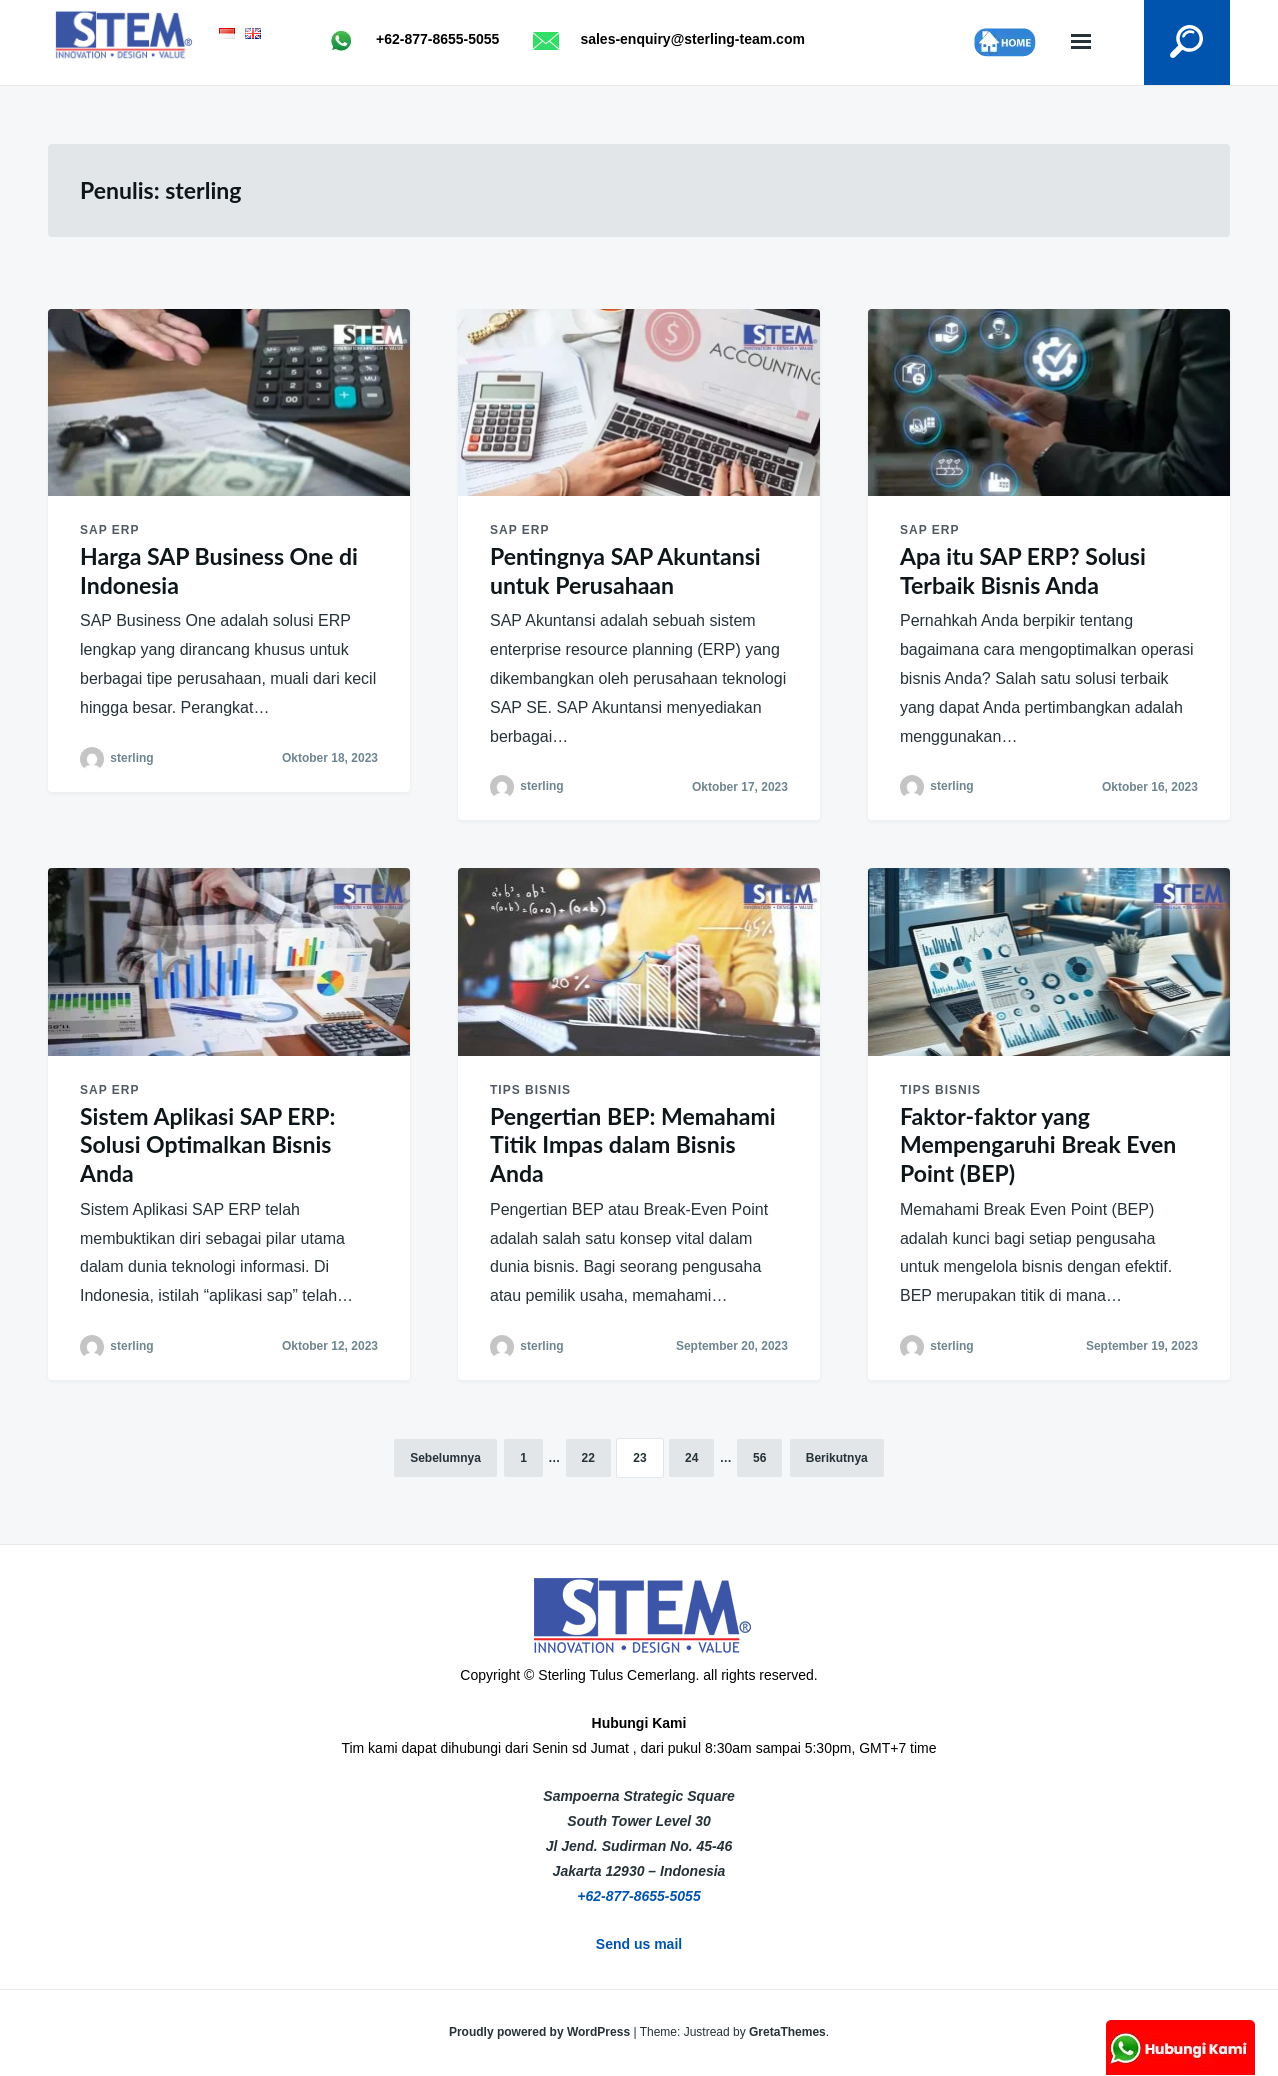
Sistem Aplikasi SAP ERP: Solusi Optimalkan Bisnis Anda (207, 1145)
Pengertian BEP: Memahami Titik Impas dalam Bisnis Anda (633, 1145)
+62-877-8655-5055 (638, 1896)
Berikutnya (837, 1458)
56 (759, 1458)
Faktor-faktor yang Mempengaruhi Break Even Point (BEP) (1038, 1145)
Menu (1080, 42)
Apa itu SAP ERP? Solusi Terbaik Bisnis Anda (1023, 570)
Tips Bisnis (530, 1090)
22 (588, 1458)
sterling (131, 758)
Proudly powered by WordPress (541, 2032)
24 (691, 1458)
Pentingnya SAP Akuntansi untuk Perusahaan (625, 570)
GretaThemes (787, 2032)
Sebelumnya (445, 1458)
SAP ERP (109, 530)
